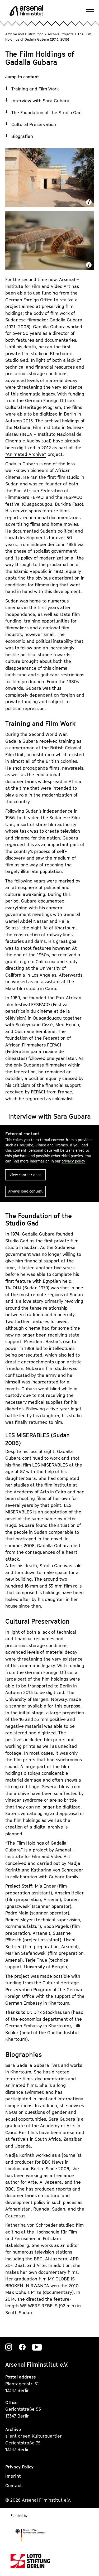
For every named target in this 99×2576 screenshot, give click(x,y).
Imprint (13, 2476)
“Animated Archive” (25, 454)
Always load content (25, 1191)
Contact (13, 2485)
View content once (25, 1175)
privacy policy (73, 1161)
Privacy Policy (19, 2466)
